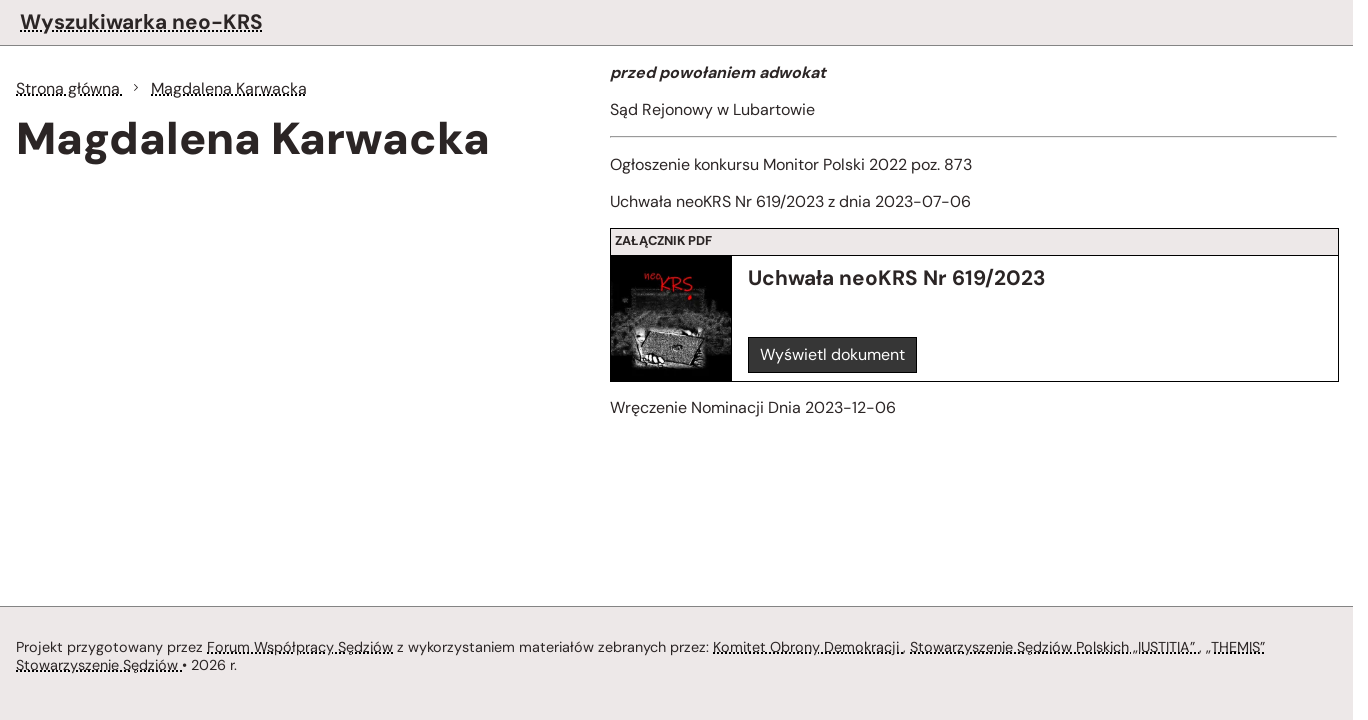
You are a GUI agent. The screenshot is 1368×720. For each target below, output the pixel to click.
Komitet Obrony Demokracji (808, 647)
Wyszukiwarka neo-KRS (141, 21)
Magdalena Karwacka (229, 88)
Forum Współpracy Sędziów (300, 647)
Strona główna (70, 88)
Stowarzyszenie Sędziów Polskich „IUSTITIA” (1054, 647)
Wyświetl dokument (832, 354)
